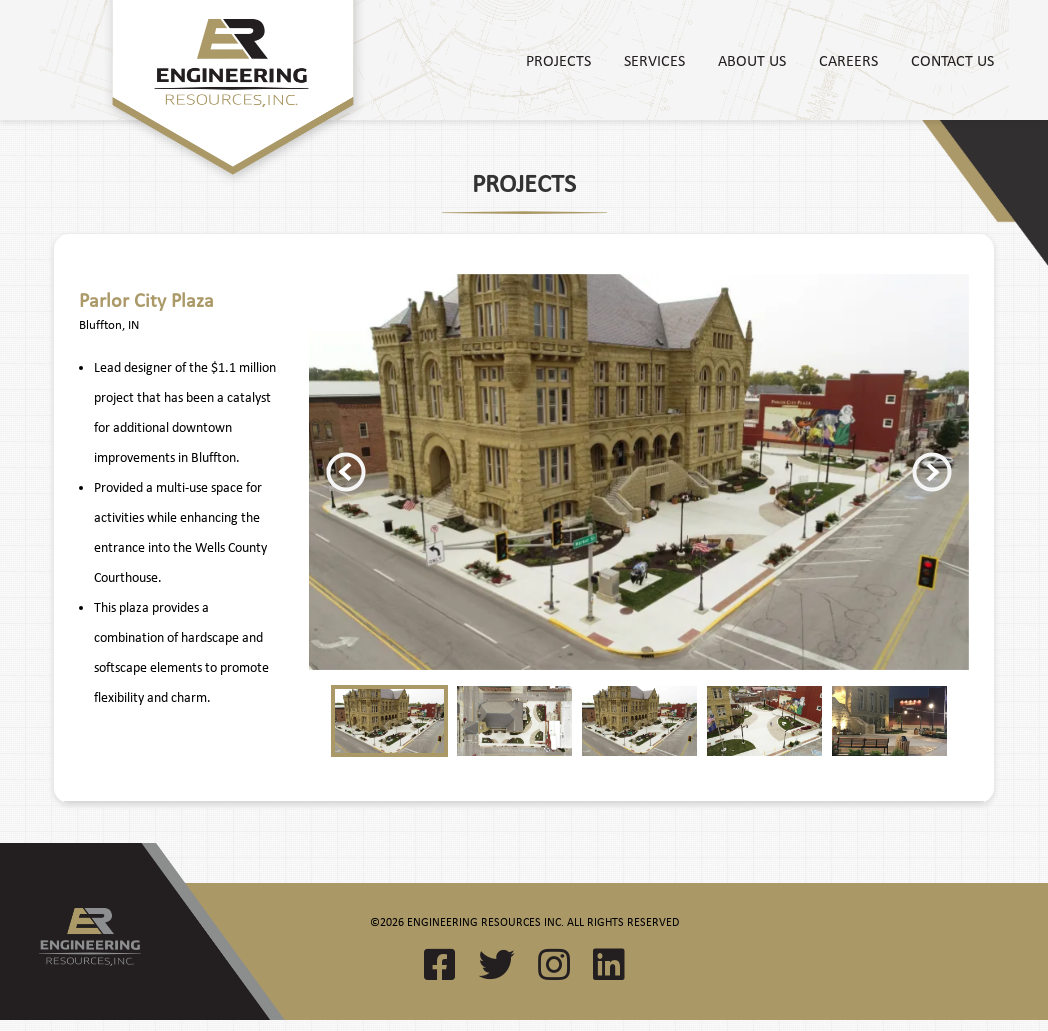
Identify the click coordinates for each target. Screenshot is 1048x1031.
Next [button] (932, 472)
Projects (558, 60)
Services (654, 60)
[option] (639, 472)
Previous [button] (346, 472)
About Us (752, 60)
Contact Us (952, 60)
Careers (848, 60)
